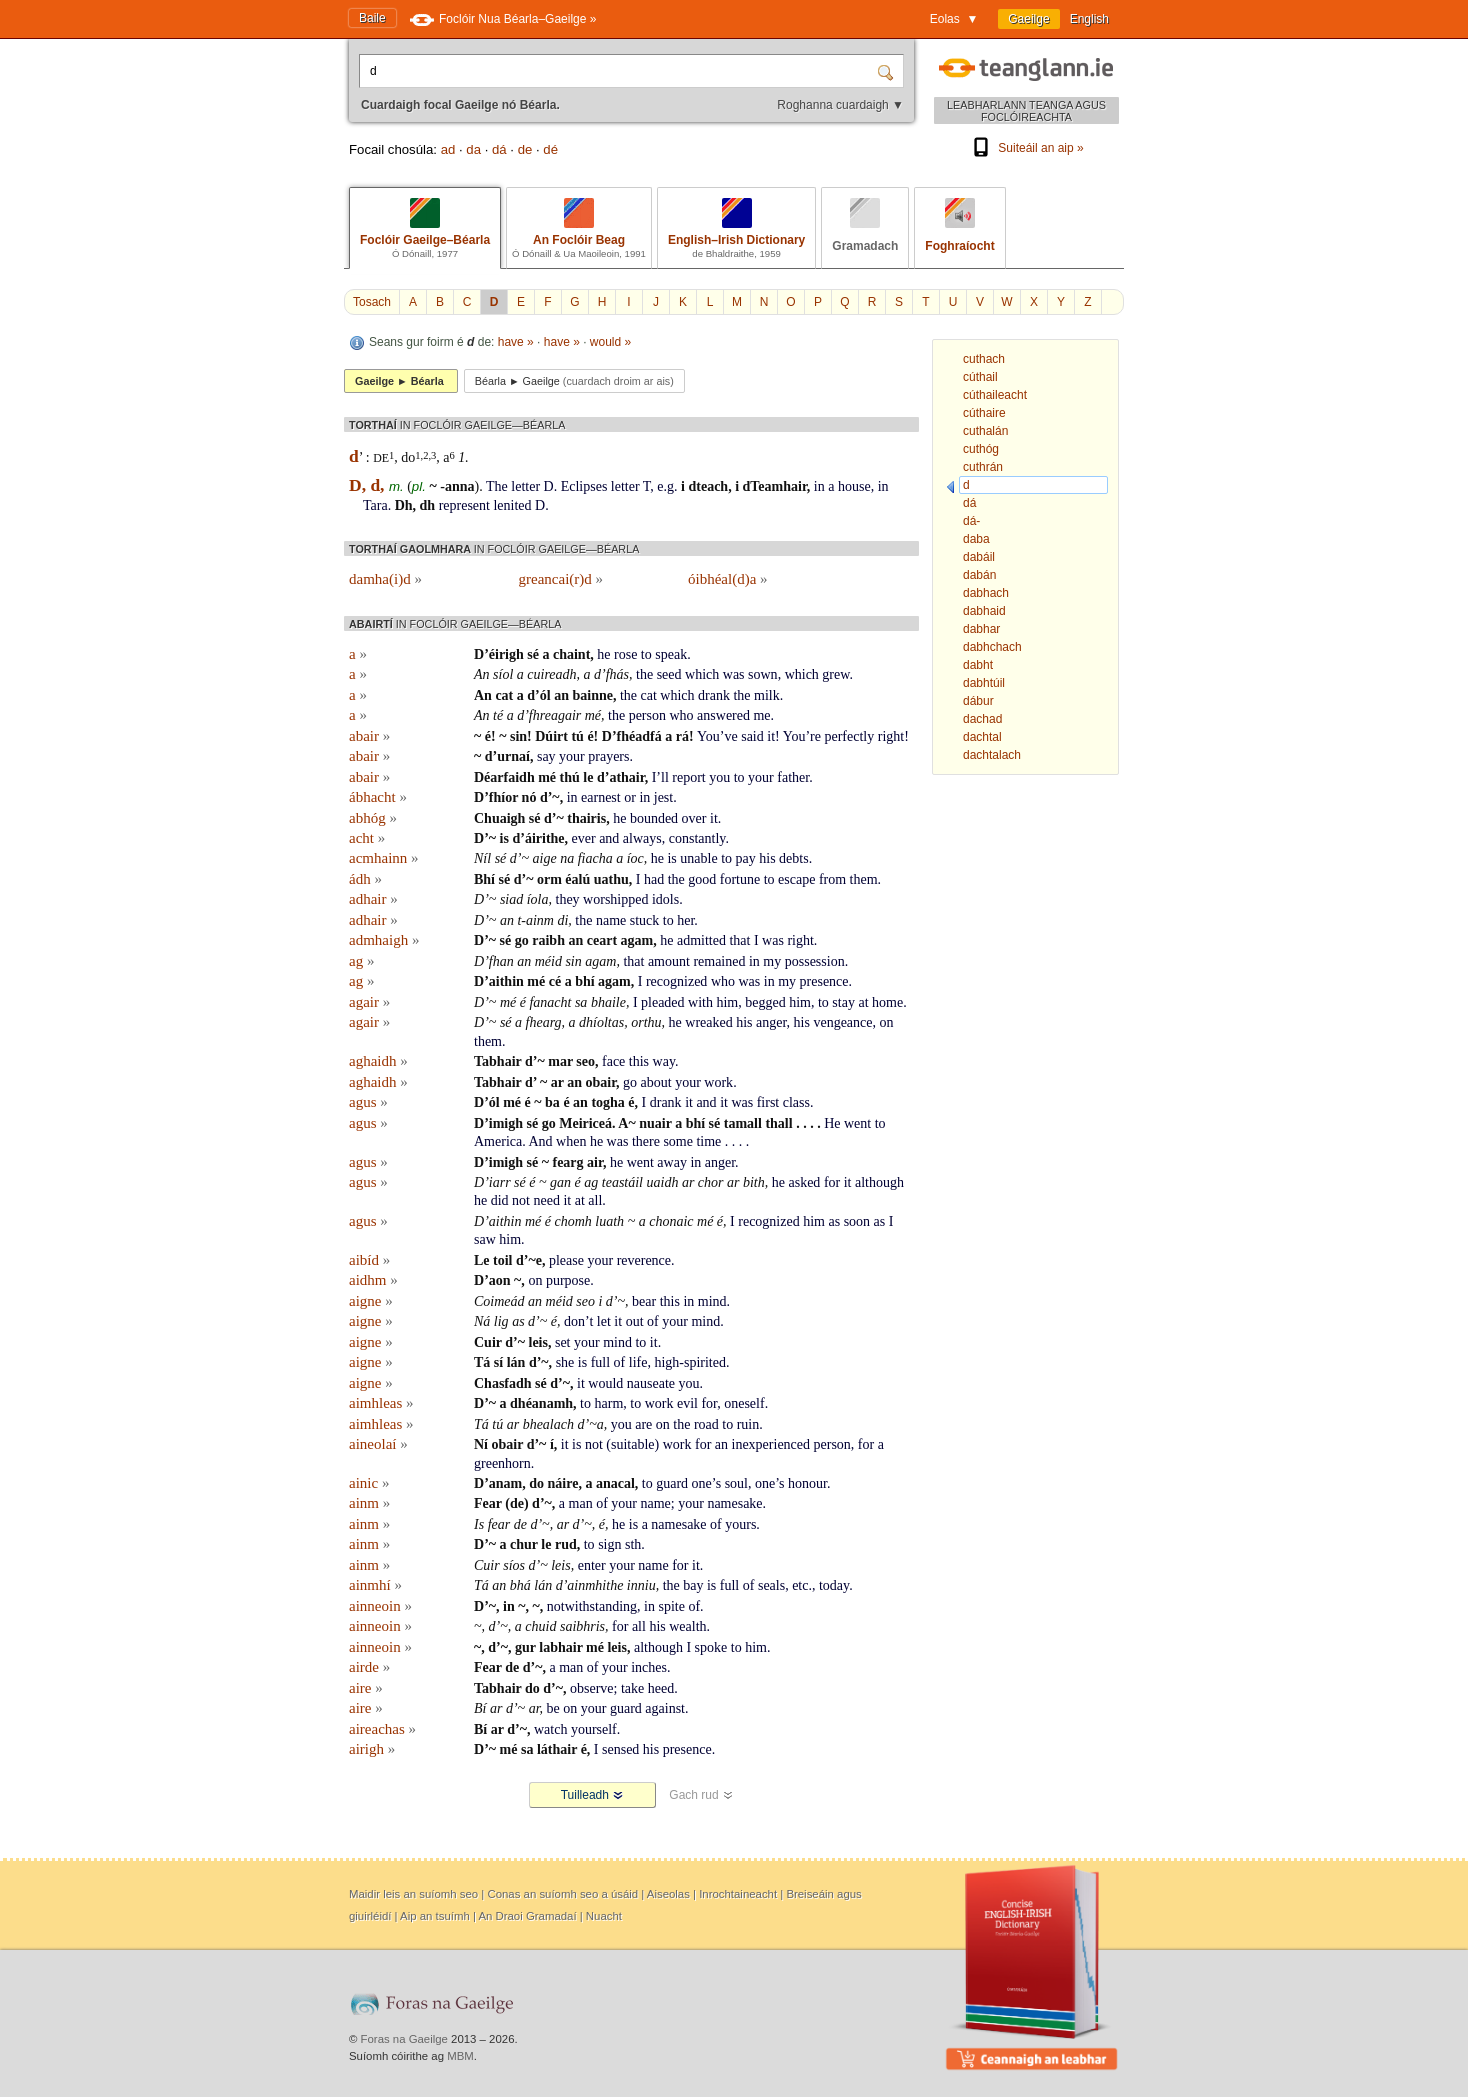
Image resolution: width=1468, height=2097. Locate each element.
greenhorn (502, 1463)
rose (625, 654)
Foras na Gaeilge (404, 2039)
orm (549, 879)
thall (778, 1123)
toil (502, 1260)
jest (663, 797)
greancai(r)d (561, 579)
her (685, 920)
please (566, 1260)
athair (626, 777)
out (635, 1321)
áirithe (545, 838)
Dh (404, 505)
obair (600, 1082)
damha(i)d (385, 579)
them (864, 879)
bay (693, 1585)
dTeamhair (775, 486)
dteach (708, 486)
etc (800, 1585)
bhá (520, 1585)
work (718, 1082)
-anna (457, 486)
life (638, 1362)
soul (736, 1483)
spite (671, 1606)
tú (577, 736)
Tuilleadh (593, 1795)
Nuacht (604, 1916)
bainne (592, 695)
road (706, 1424)
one (702, 1483)
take (632, 1688)
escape (796, 879)
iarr (500, 1182)
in (819, 486)
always (642, 838)
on (887, 1022)
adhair (373, 899)
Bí (480, 1708)
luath (609, 1221)
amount (669, 961)
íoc (635, 858)
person (647, 715)
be (553, 1708)
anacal (615, 1483)
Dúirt (551, 736)
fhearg (544, 1022)
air (595, 1162)
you (719, 777)
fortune (740, 879)
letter (525, 486)
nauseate (651, 1383)
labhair (560, 1647)
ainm (369, 1503)
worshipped (615, 899)
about (656, 1082)
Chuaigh (499, 818)
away (672, 1162)
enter (592, 1565)
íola (538, 899)
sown (763, 674)
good (702, 879)
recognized (676, 981)
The (497, 486)
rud (566, 1544)
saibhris (582, 1626)
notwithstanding (592, 1606)
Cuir (488, 1342)
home (887, 1002)
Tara (375, 505)
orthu (646, 1022)
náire (563, 1483)
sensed (620, 1749)
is (504, 838)
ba (552, 1102)
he (603, 654)
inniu (641, 1585)
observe (592, 1688)
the (644, 674)
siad (511, 899)
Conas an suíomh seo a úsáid (562, 1894)
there (646, 1141)
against (665, 1708)
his (767, 858)
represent (464, 505)
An (482, 674)
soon (857, 1221)
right (891, 736)
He (832, 1123)
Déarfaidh (504, 777)
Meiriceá (585, 1123)
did (500, 1200)
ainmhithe (595, 1585)
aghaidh (378, 1061)
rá (682, 736)
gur (525, 1647)
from (832, 879)
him (727, 1002)
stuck (645, 920)
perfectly (849, 736)
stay (843, 1002)
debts (794, 858)
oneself (744, 1403)
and (609, 838)
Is (479, 1524)
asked (804, 1182)
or (630, 797)
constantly (697, 838)
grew (835, 674)
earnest (601, 797)
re (815, 736)
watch (550, 1729)
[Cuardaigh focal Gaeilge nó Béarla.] (620, 71)
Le (482, 1260)
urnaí (513, 756)
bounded (654, 818)
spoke (711, 1647)
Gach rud (701, 1795)
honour (807, 1483)
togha (607, 1102)
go (522, 940)
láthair (557, 1749)
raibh (548, 940)
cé (555, 981)
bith (754, 1182)
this (639, 1061)
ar (557, 1082)
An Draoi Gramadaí (527, 1916)
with (700, 1002)
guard (672, 1483)
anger (771, 1022)
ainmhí (375, 1585)
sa (581, 1002)
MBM (460, 2056)
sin (518, 736)
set (563, 1342)
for (832, 1182)
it (771, 736)
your (572, 756)
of (653, 1321)
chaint (571, 654)
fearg (567, 1162)
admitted (701, 940)
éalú (577, 879)
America (498, 1141)
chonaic (671, 1221)
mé (593, 715)
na (567, 858)
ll (665, 777)
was (734, 674)
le (588, 777)
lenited (512, 505)
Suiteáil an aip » (1026, 148)
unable (698, 858)
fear (499, 1524)
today (834, 1585)
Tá (482, 1362)
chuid (540, 1626)
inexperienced (771, 1444)
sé (533, 654)
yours (740, 1524)
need (547, 1200)
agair (369, 1002)
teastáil (622, 1182)
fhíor (503, 797)
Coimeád (499, 1301)
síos (514, 1565)
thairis (586, 818)
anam (505, 1483)
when (571, 1141)
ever (584, 838)
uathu (611, 879)
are (643, 1424)
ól (545, 695)
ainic (369, 1483)
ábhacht (378, 797)
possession (815, 961)
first (768, 1102)
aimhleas (381, 1403)
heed (661, 1688)
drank (714, 695)
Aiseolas (668, 1894)
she (565, 1362)
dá (499, 149)
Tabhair (497, 1061)
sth (633, 1544)
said (752, 736)
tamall (743, 1123)
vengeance (842, 1022)
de (525, 149)
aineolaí (378, 1444)
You (708, 736)
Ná (482, 1321)
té (498, 715)
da (473, 149)
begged (765, 1002)
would (605, 1383)
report (688, 777)
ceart (602, 940)
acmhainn (384, 858)
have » (516, 342)
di (562, 920)
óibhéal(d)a (728, 579)
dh (428, 505)
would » (610, 342)
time (708, 1141)
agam (637, 940)
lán (516, 1362)
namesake (734, 1503)
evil (687, 1403)
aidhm (373, 1280)
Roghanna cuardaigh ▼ (840, 105)
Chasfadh (503, 1383)
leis (538, 1342)
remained (719, 961)
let (604, 1321)
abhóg (373, 818)
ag (361, 961)
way (664, 1061)
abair (369, 736)
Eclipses (584, 486)
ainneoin (380, 1606)
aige (545, 858)
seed (669, 674)
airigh (372, 1749)
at (863, 1002)
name (611, 920)
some (678, 1141)
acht (367, 838)
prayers (608, 756)
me (761, 715)
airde (369, 1667)
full (600, 1362)
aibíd (369, 1260)
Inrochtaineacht (738, 1894)
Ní (481, 1444)
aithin (506, 981)
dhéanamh (541, 1403)
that (739, 940)
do (536, 1483)
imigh (506, 1123)
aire (366, 1688)
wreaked (708, 1022)
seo (585, 1061)
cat (504, 695)
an (561, 695)
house (854, 486)
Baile (372, 18)
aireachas (382, 1729)
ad (448, 149)
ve (730, 736)
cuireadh (551, 674)
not (521, 1200)
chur (524, 1544)
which (702, 674)
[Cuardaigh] (888, 71)
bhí (584, 981)
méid (548, 961)
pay (746, 858)
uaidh (663, 1182)
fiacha (595, 858)
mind (712, 1301)
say (546, 756)
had (654, 879)
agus (368, 1102)
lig (501, 1321)
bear (644, 1301)
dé (550, 149)
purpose (568, 1280)
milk (767, 695)
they (568, 899)
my (772, 961)
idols (665, 899)
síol (503, 674)
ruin (748, 1424)
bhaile (608, 1002)
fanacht (550, 1002)
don (574, 1321)
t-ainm (535, 920)
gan (560, 1182)
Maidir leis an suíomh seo (413, 1894)
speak (671, 654)
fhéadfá (639, 736)
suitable (633, 1444)
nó (529, 797)
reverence (644, 1260)
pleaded (663, 1002)
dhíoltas (601, 1022)
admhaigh (384, 940)
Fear (488, 1503)
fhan (501, 961)
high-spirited (690, 1362)
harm (609, 1403)
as (834, 1221)
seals (771, 1585)
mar (560, 1061)
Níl (482, 858)
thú (570, 777)
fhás (617, 674)
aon (500, 1280)
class (796, 1102)
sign (609, 1544)
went (857, 1123)
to (646, 654)
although (879, 1182)
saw (485, 1239)
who (681, 715)
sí (498, 1362)
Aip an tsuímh (435, 1916)
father (793, 777)
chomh (573, 1221)
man (581, 1503)
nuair (655, 1123)
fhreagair (555, 715)
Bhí (484, 879)
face (613, 1061)
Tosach (372, 302)
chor (711, 1182)
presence (824, 981)
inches (649, 1667)
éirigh (506, 654)
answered (723, 715)
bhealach (548, 1424)
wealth (687, 1626)
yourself (594, 1729)
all (595, 1200)
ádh (365, 879)
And (540, 1141)
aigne (371, 1301)
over (694, 818)
